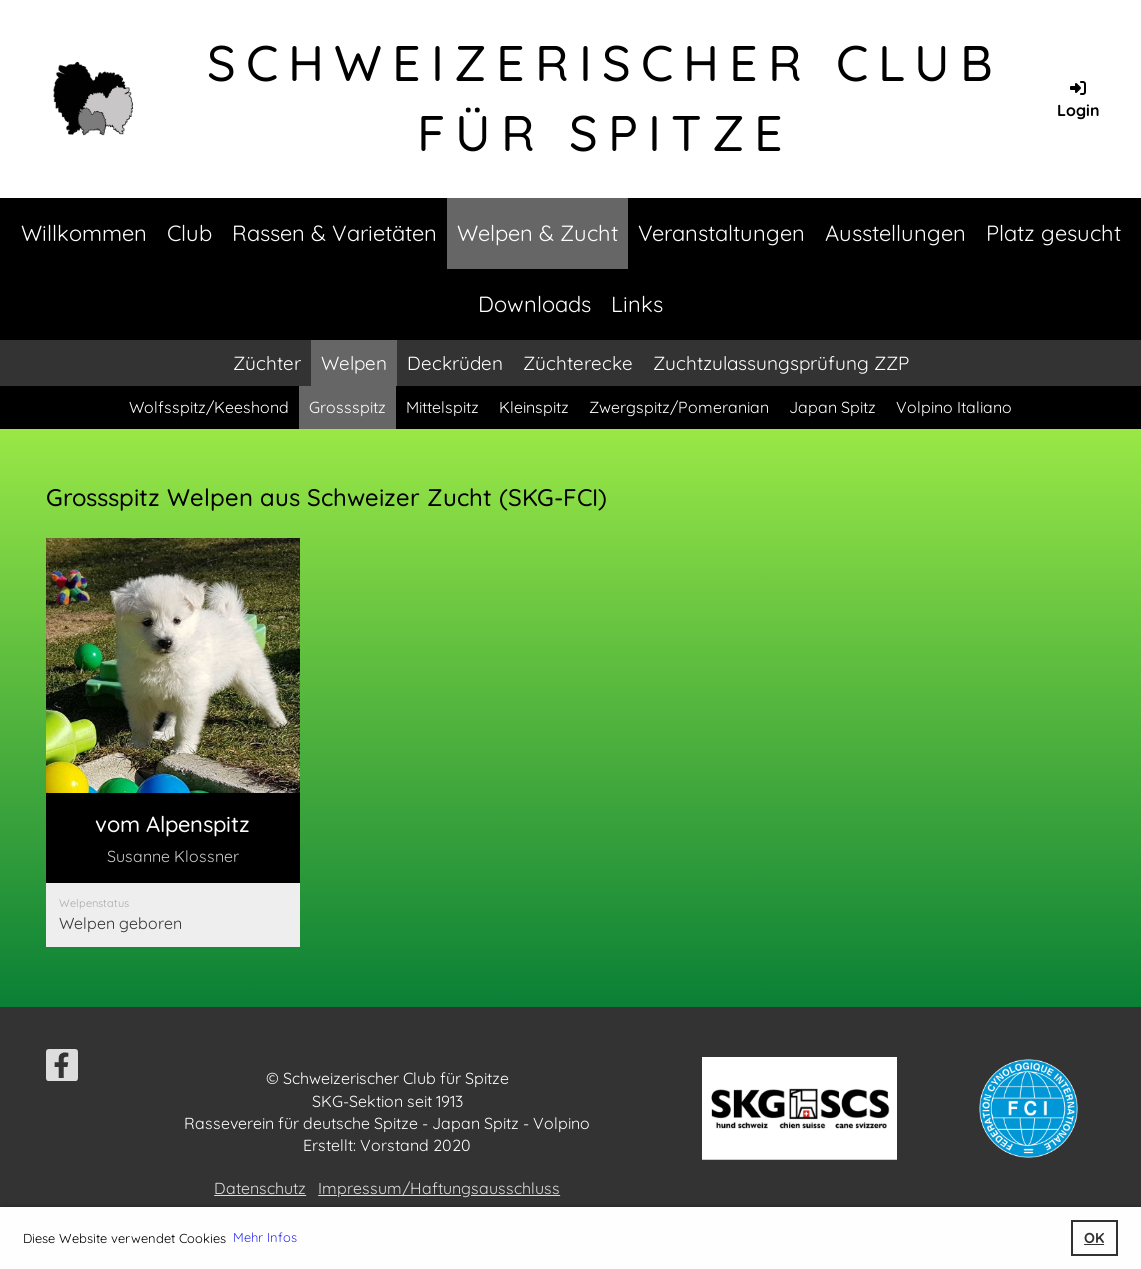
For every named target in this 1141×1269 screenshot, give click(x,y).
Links (637, 304)
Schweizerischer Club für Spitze (605, 97)
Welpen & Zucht (537, 233)
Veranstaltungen (721, 233)
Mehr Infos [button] (265, 1237)
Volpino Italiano (954, 407)
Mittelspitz (442, 407)
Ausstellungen (895, 233)
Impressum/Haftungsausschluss (439, 1188)
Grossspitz (347, 407)
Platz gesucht (1053, 233)
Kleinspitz (534, 407)
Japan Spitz (832, 407)
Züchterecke (578, 363)
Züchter (267, 363)
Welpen (354, 363)
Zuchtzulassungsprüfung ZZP (781, 363)
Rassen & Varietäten (334, 233)
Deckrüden (455, 363)
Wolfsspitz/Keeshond (209, 407)
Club (189, 233)
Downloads (534, 304)
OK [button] (1094, 1238)
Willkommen (84, 233)
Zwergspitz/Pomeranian (679, 407)
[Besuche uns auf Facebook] (62, 1069)
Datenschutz (260, 1188)
